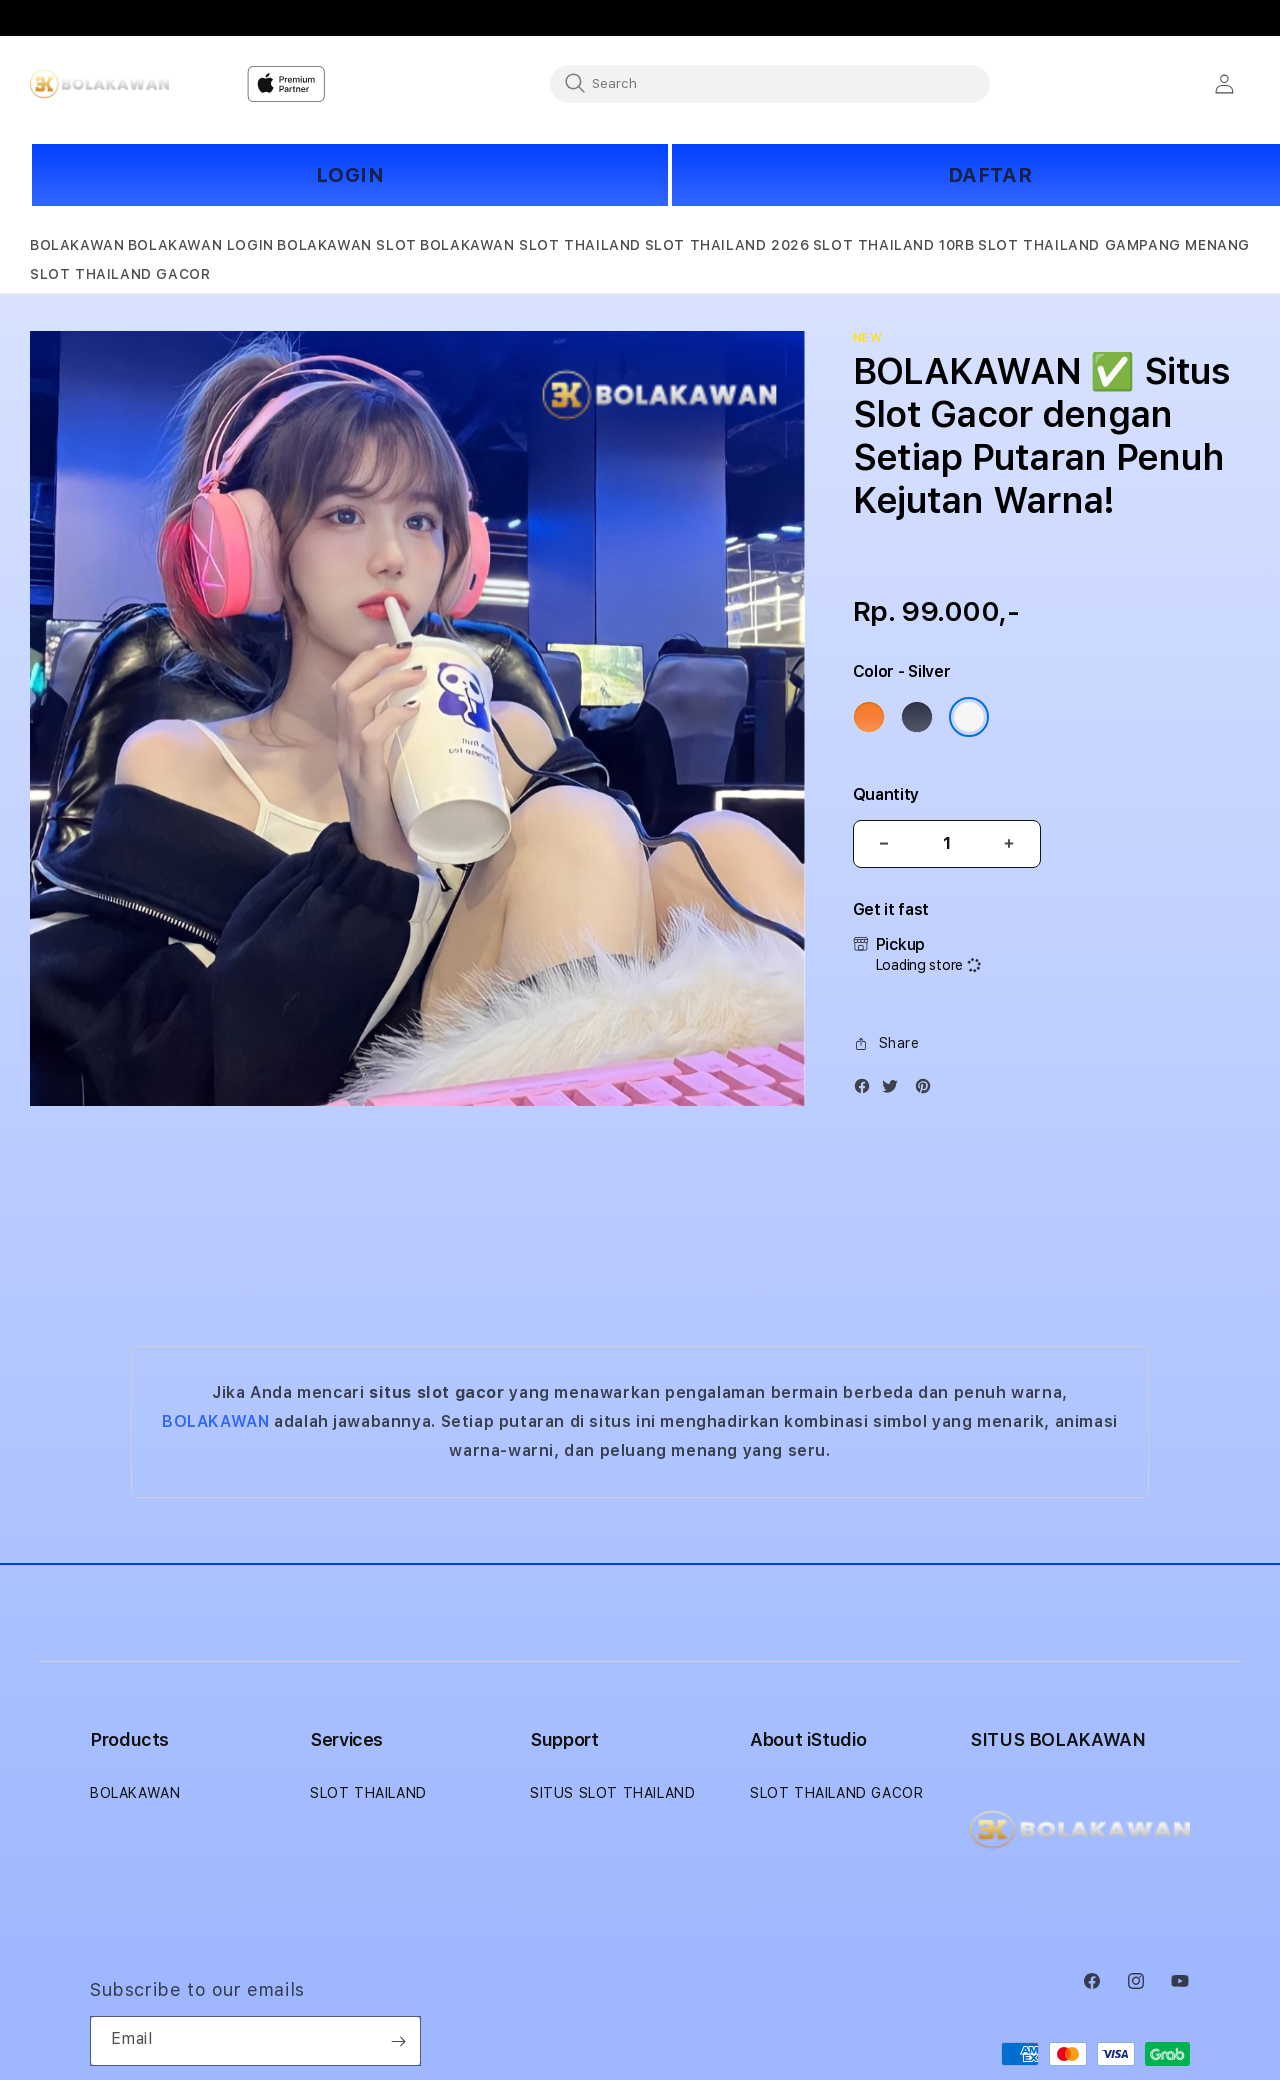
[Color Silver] (969, 717)
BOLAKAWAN (215, 1421)
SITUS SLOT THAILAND (612, 1793)
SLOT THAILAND (368, 1793)
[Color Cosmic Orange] (869, 717)
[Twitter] (895, 1090)
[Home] (99, 84)
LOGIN (350, 175)
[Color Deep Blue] (917, 717)
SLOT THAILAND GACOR (836, 1793)
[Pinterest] (928, 1090)
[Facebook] (867, 1090)
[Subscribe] (398, 2041)
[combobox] (770, 83)
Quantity (886, 794)
